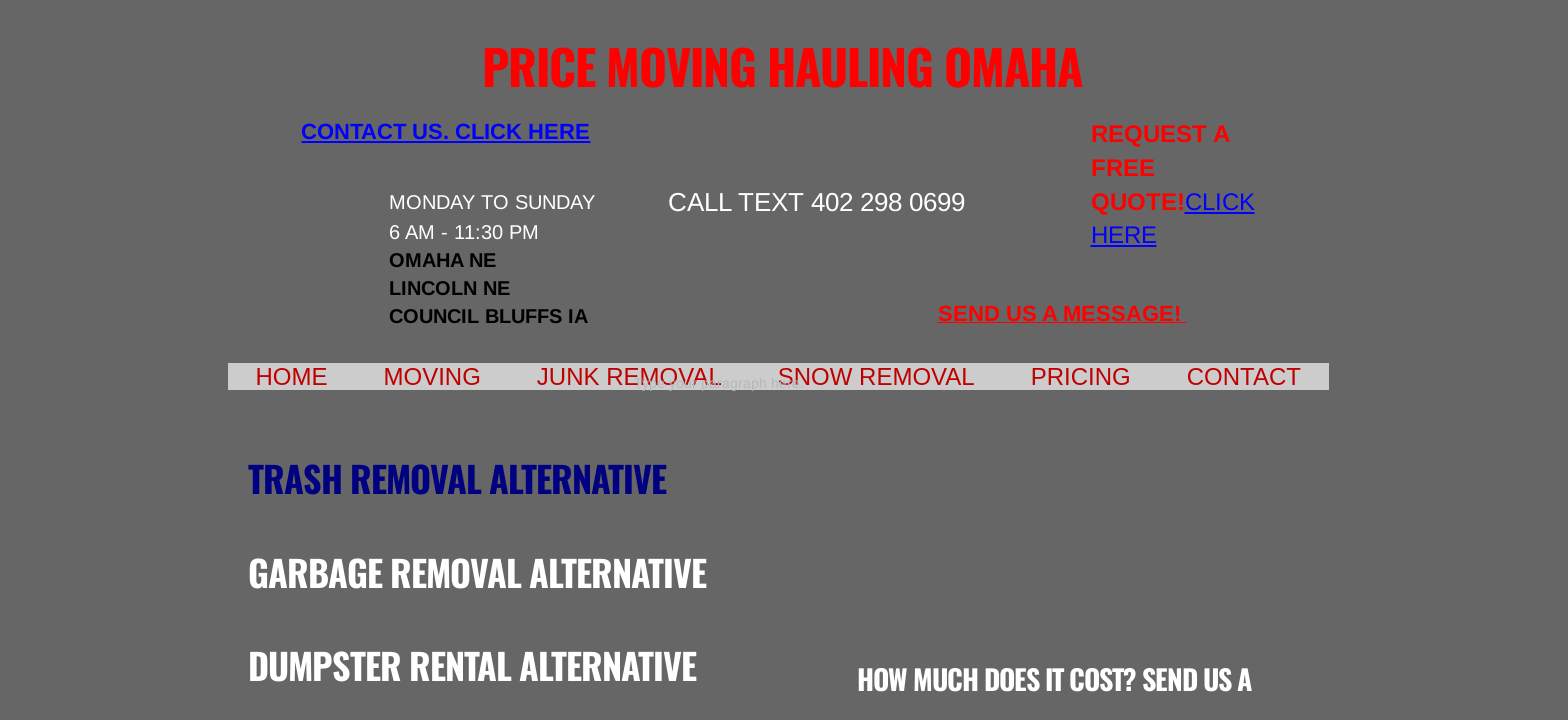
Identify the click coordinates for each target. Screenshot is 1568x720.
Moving (432, 376)
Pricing (1081, 376)
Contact (1244, 376)
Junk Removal (629, 376)
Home (292, 376)
